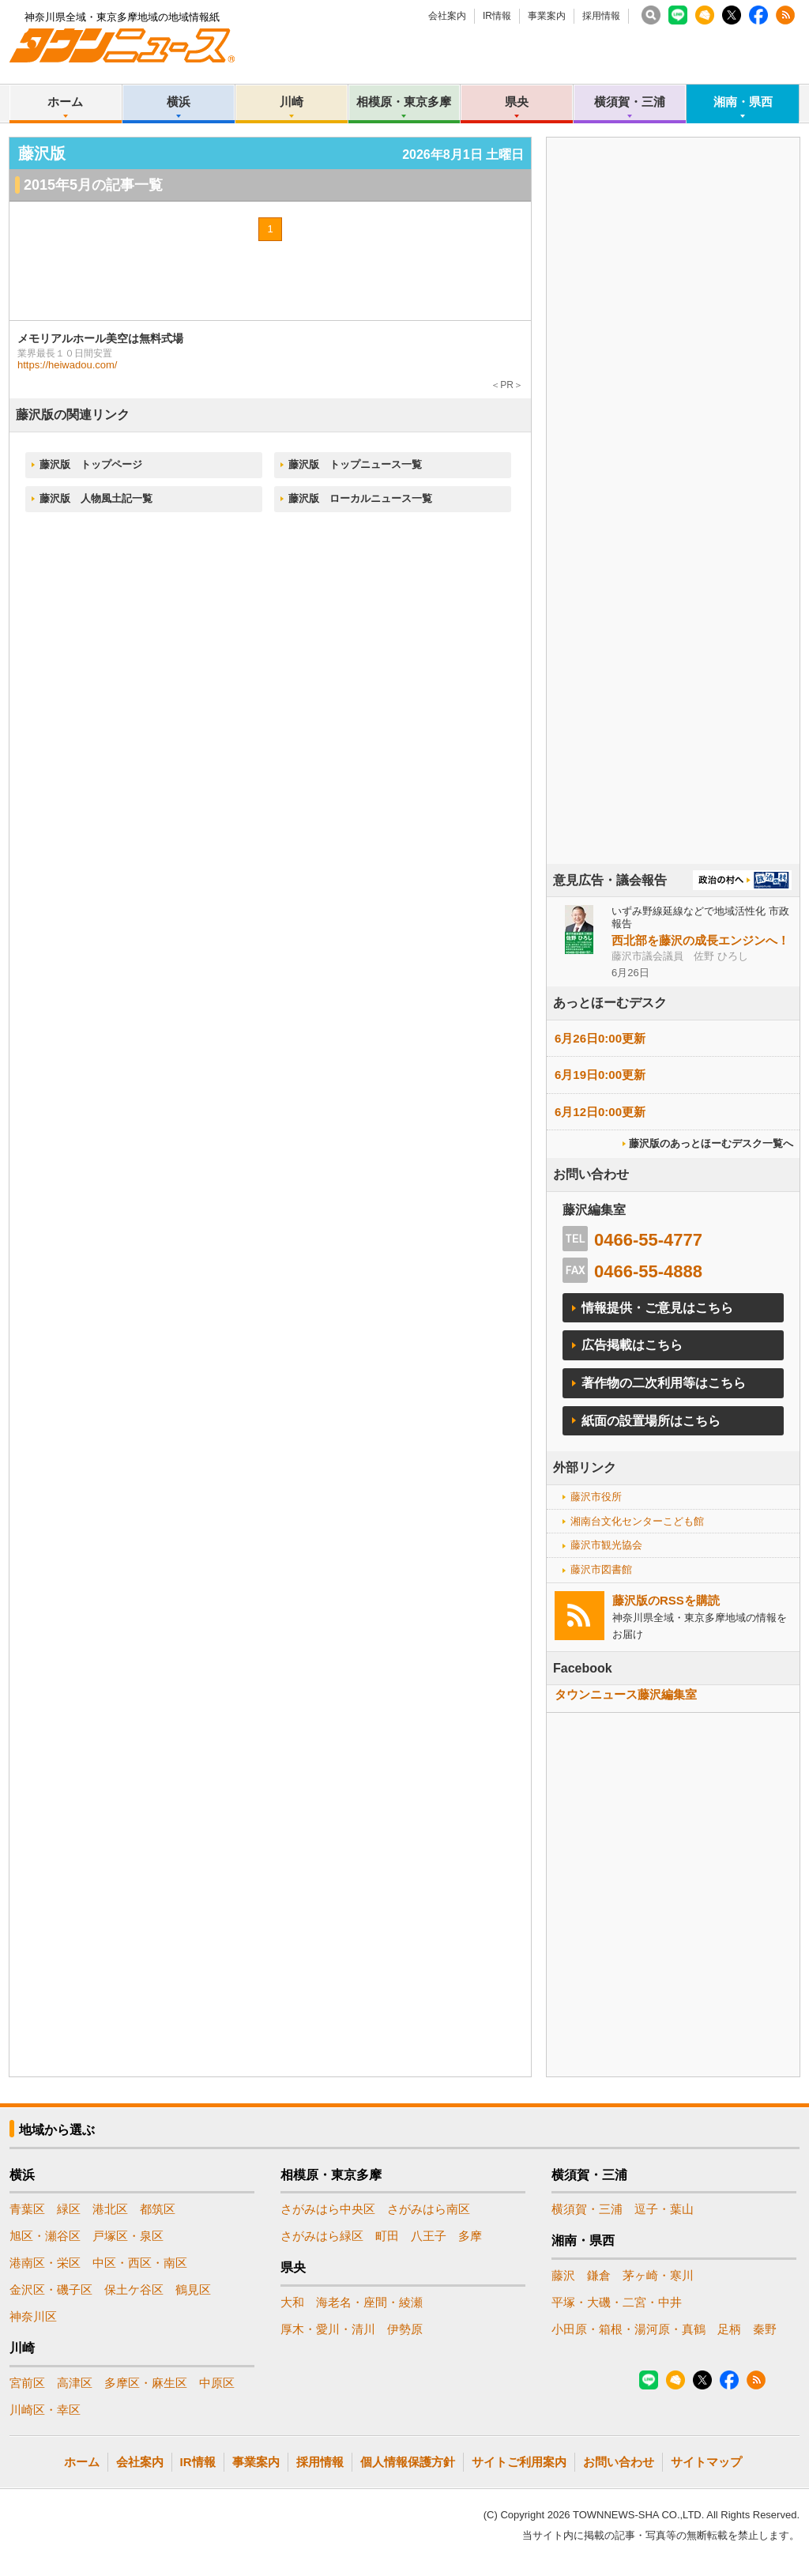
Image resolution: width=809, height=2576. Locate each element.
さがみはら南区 (428, 2209)
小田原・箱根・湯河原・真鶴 (628, 2329)
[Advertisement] (673, 544)
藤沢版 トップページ (91, 464)
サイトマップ (706, 2462)
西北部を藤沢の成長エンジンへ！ (700, 940)
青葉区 (27, 2209)
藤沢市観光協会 (606, 1545)
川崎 (291, 101)
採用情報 (601, 15)
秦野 (765, 2329)
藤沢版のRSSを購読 (666, 1600)
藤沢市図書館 (601, 1569)
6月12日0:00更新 (600, 1111)
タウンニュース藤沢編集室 (626, 1694)
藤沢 (563, 2275)
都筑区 (157, 2209)
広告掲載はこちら (632, 1345)
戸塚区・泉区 (128, 2235)
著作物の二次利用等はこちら (663, 1383)
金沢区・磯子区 (50, 2289)
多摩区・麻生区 (145, 2382)
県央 (517, 101)
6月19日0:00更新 (600, 1074)
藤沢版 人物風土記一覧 (96, 498)
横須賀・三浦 (629, 101)
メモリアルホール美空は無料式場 (100, 338)
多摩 (470, 2235)
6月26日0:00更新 (600, 1038)
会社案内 (447, 15)
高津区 (74, 2382)
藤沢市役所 (596, 1497)
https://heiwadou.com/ (67, 365)
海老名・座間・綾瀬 (369, 2302)
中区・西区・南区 (139, 2262)
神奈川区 (33, 2316)
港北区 (110, 2209)
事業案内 (547, 15)
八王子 (428, 2235)
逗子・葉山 (664, 2209)
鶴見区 (193, 2289)
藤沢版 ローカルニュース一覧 (360, 498)
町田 (387, 2235)
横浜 (178, 101)
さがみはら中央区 (327, 2209)
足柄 (729, 2329)
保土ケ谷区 (134, 2289)
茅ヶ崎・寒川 (658, 2275)
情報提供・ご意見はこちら (657, 1307)
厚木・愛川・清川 (327, 2329)
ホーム (65, 101)
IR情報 (497, 15)
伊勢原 (405, 2329)
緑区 (69, 2209)
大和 (292, 2302)
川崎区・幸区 (45, 2409)
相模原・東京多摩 (403, 101)
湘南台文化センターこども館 (637, 1521)
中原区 (217, 2382)
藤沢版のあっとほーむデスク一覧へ (711, 1143)
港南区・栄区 (45, 2262)
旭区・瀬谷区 (45, 2235)
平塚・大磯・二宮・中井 (616, 2302)
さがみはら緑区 (321, 2235)
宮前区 (27, 2382)
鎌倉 (599, 2275)
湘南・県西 (743, 101)
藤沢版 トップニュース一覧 (355, 464)
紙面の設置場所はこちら (651, 1421)
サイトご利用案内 (519, 2462)
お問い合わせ (618, 2462)
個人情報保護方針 (407, 2462)
